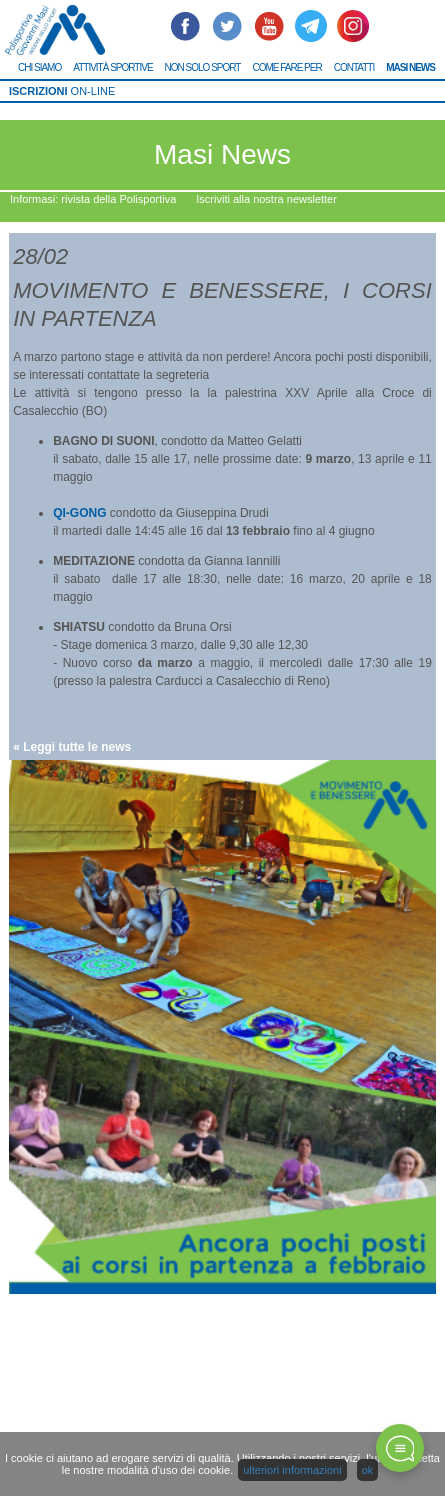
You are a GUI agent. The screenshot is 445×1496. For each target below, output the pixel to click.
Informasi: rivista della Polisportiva (93, 199)
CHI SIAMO (39, 67)
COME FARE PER (286, 67)
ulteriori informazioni (292, 1470)
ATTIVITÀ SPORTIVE (112, 67)
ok (368, 1470)
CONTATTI (354, 67)
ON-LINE (62, 91)
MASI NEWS (410, 67)
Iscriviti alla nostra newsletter (266, 199)
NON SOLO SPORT (203, 67)
